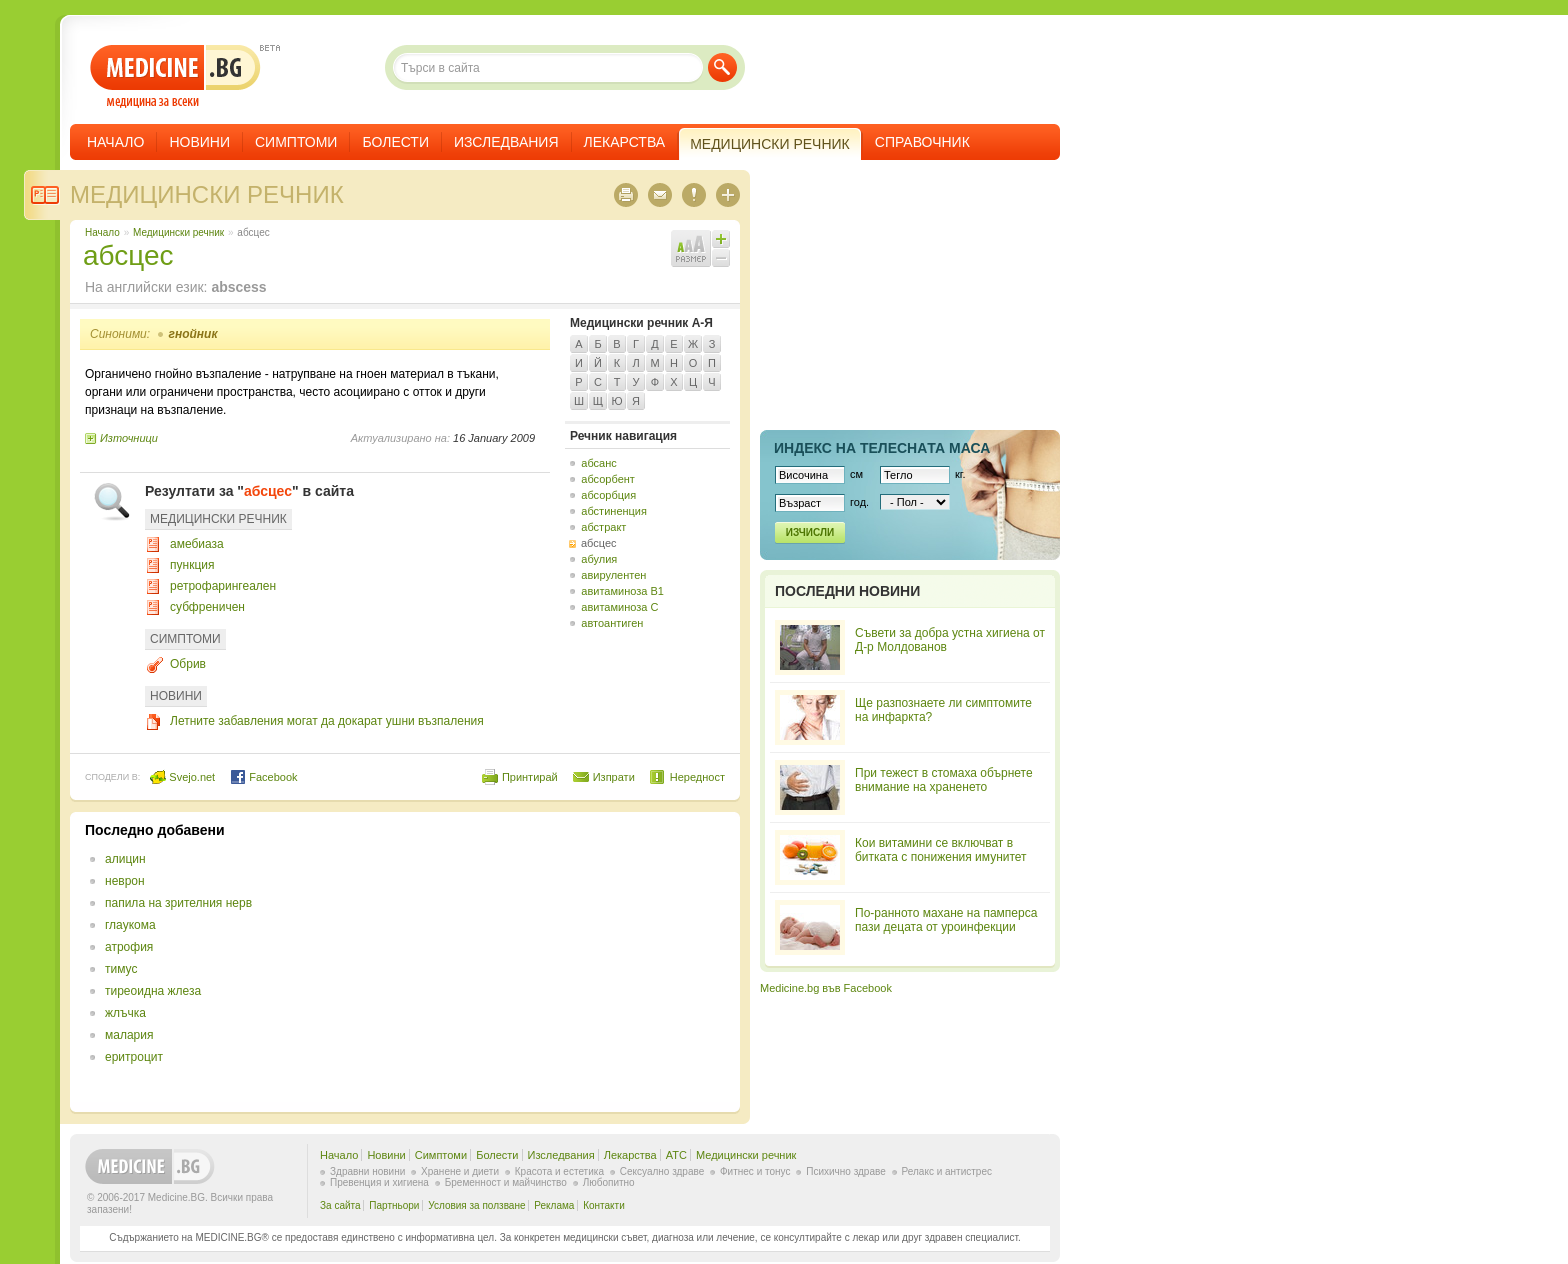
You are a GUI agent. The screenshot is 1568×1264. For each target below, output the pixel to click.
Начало (115, 142)
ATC (676, 1155)
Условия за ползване (476, 1205)
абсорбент (608, 479)
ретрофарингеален (223, 586)
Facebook (263, 777)
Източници (129, 438)
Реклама (554, 1205)
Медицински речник (207, 194)
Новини (199, 142)
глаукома (130, 925)
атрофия (129, 947)
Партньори (394, 1205)
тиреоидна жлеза (153, 991)
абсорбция (608, 495)
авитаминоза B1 (622, 591)
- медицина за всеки (175, 76)
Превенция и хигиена (379, 1182)
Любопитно (609, 1182)
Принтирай (530, 777)
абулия (599, 559)
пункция (192, 565)
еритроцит (134, 1057)
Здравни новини (367, 1171)
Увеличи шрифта (721, 239)
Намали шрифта (721, 258)
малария (129, 1035)
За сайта (340, 1205)
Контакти (604, 1205)
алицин (125, 859)
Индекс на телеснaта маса (882, 448)
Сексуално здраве (662, 1171)
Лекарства (625, 142)
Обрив (188, 664)
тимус (121, 969)
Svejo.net (182, 777)
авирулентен (613, 575)
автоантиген (612, 623)
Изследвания (506, 142)
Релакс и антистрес (947, 1171)
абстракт (603, 527)
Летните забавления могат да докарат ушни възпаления (327, 721)
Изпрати (614, 777)
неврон (125, 881)
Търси (722, 67)
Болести (395, 142)
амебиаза (197, 544)
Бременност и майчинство (506, 1182)
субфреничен (207, 607)
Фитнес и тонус (755, 1171)
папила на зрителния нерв (178, 903)
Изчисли (810, 532)
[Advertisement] (562, 962)
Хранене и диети (460, 1171)
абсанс (599, 463)
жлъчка (125, 1013)
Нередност (697, 777)
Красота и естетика (559, 1171)
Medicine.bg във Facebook (826, 988)
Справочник (922, 142)
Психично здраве (846, 1171)
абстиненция (614, 511)
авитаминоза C (619, 607)
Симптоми (296, 142)
